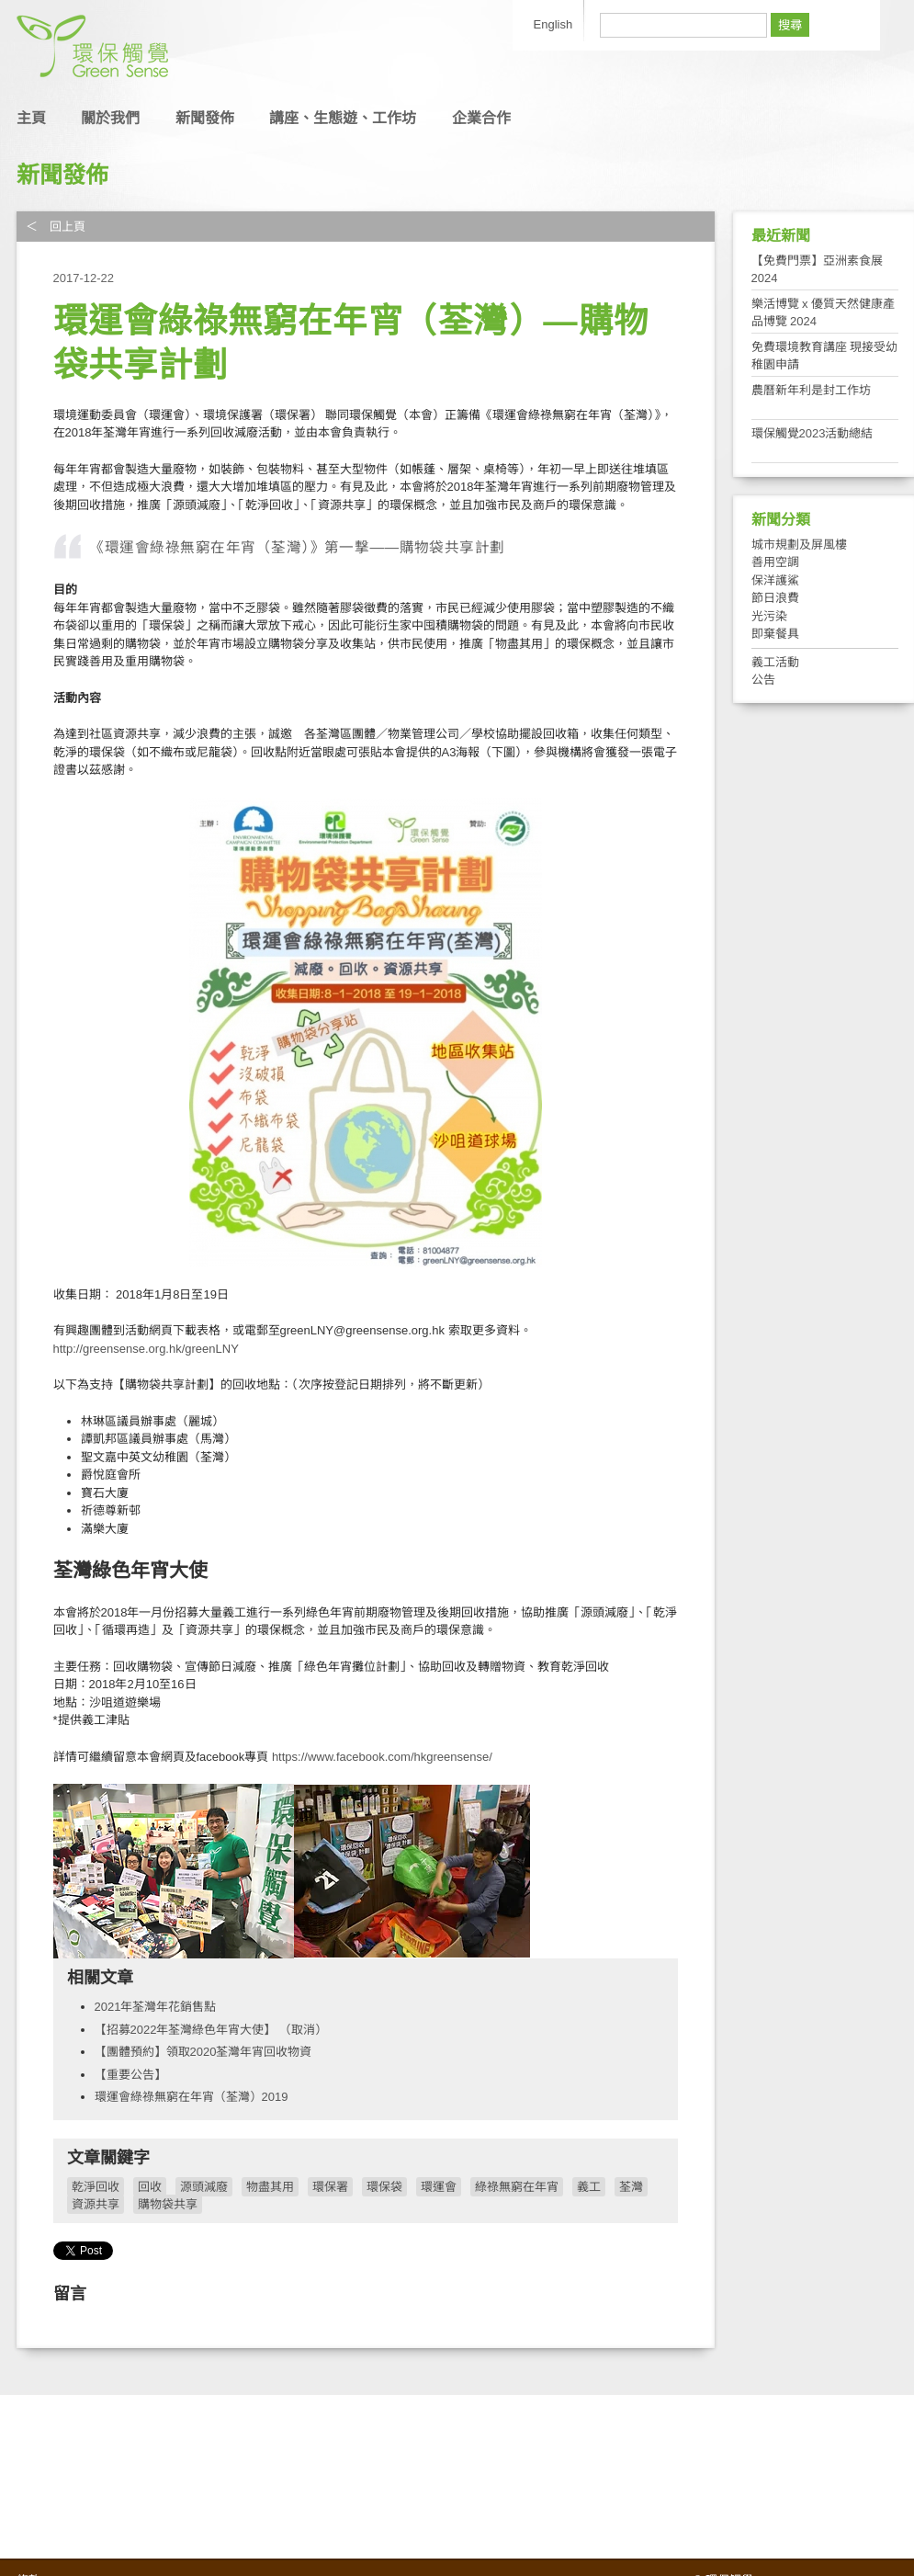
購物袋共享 (167, 2204)
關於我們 (110, 118)
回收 (150, 2187)
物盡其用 (270, 2187)
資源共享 (95, 2204)
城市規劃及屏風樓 (799, 544)
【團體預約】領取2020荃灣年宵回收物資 (203, 2052)
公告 (763, 680)
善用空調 (775, 562)
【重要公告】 (130, 2075)
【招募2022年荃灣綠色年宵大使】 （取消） (211, 2030)
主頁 (31, 118)
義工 (589, 2187)
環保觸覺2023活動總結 (812, 433)
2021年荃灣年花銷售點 (156, 2007)
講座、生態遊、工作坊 (342, 118)
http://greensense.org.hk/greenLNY (146, 1349)
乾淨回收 (95, 2187)
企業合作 (481, 118)
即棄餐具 (775, 634)
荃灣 (631, 2187)
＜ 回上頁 (55, 226)
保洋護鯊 (775, 580)
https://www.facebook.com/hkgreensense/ (380, 1757)
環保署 (330, 2187)
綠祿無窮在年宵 (517, 2187)
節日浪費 (775, 598)
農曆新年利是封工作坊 (811, 390)
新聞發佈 (204, 118)
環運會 (439, 2187)
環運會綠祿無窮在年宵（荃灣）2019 (191, 2097)
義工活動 (775, 662)
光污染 (769, 616)
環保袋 (384, 2187)
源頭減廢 (204, 2187)
